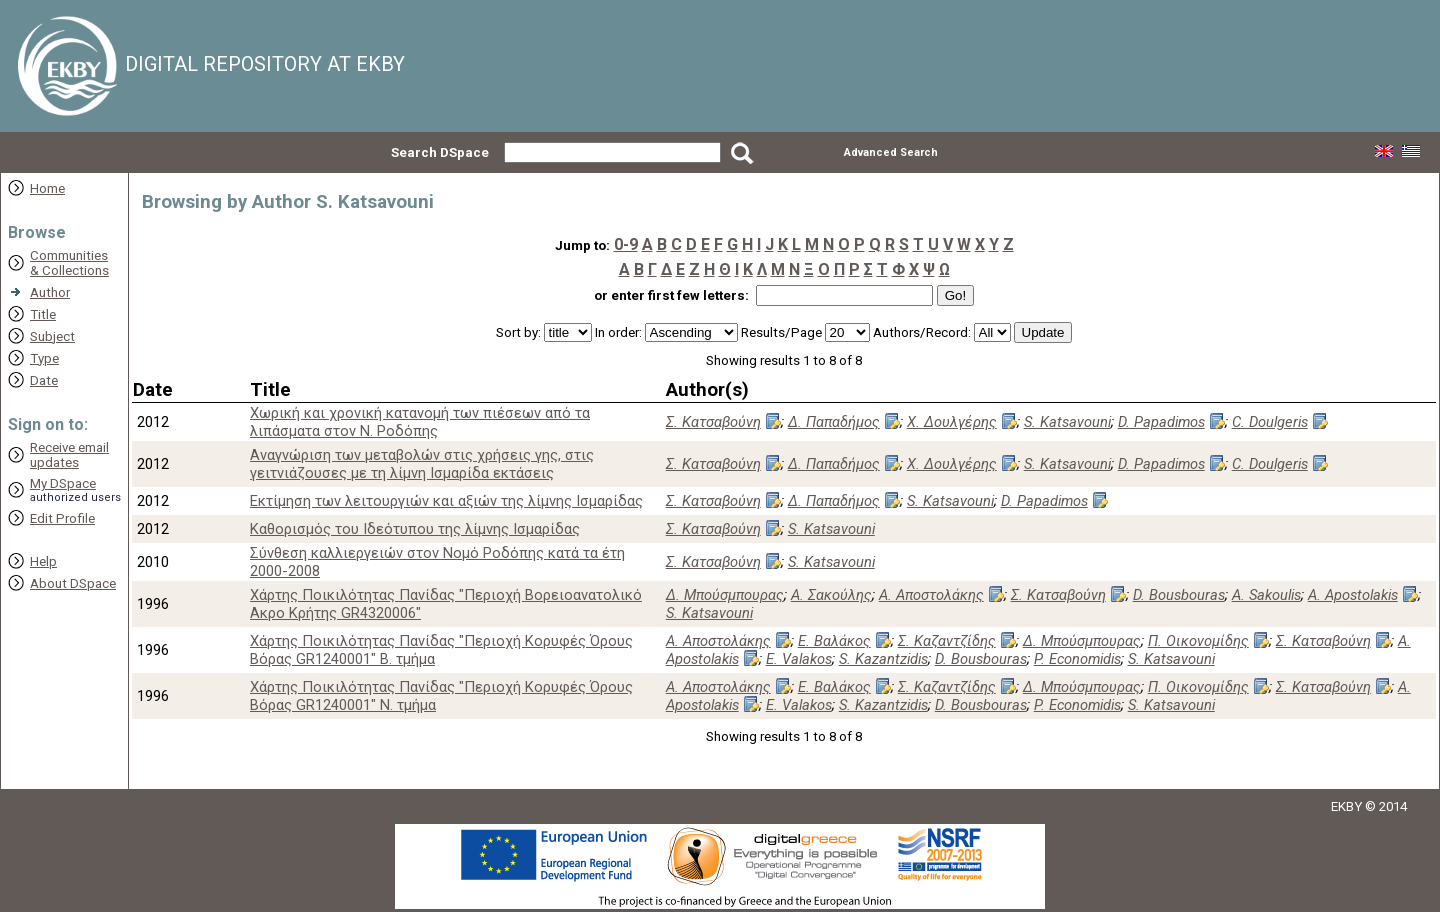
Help (43, 561)
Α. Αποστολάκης (931, 595)
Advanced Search (891, 152)
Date (44, 380)
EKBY (1346, 806)
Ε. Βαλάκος (834, 641)
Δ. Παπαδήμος (834, 422)
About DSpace (73, 583)
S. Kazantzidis (883, 659)
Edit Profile (62, 518)
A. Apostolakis (1353, 595)
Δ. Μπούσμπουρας (725, 595)
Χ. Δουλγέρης (952, 422)
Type (44, 358)
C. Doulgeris (1270, 422)
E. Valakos (799, 659)
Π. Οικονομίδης (1198, 641)
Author (50, 292)
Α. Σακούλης (831, 595)
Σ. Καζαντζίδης (947, 641)
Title (43, 314)
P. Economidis (1077, 659)
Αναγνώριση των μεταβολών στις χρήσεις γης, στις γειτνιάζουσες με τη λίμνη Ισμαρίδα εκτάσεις (422, 464)
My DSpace (63, 483)
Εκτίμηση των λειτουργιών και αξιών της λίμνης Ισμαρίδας (446, 501)
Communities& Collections (69, 263)
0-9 (626, 244)
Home (47, 188)
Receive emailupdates (69, 455)
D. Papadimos (1161, 422)
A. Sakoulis (1266, 595)
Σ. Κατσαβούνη (713, 422)
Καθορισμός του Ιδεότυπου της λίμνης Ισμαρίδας (415, 529)
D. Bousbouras (1179, 595)
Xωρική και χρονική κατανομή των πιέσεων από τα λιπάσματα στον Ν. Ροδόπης (420, 422)
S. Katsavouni (1067, 422)
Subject (52, 336)
